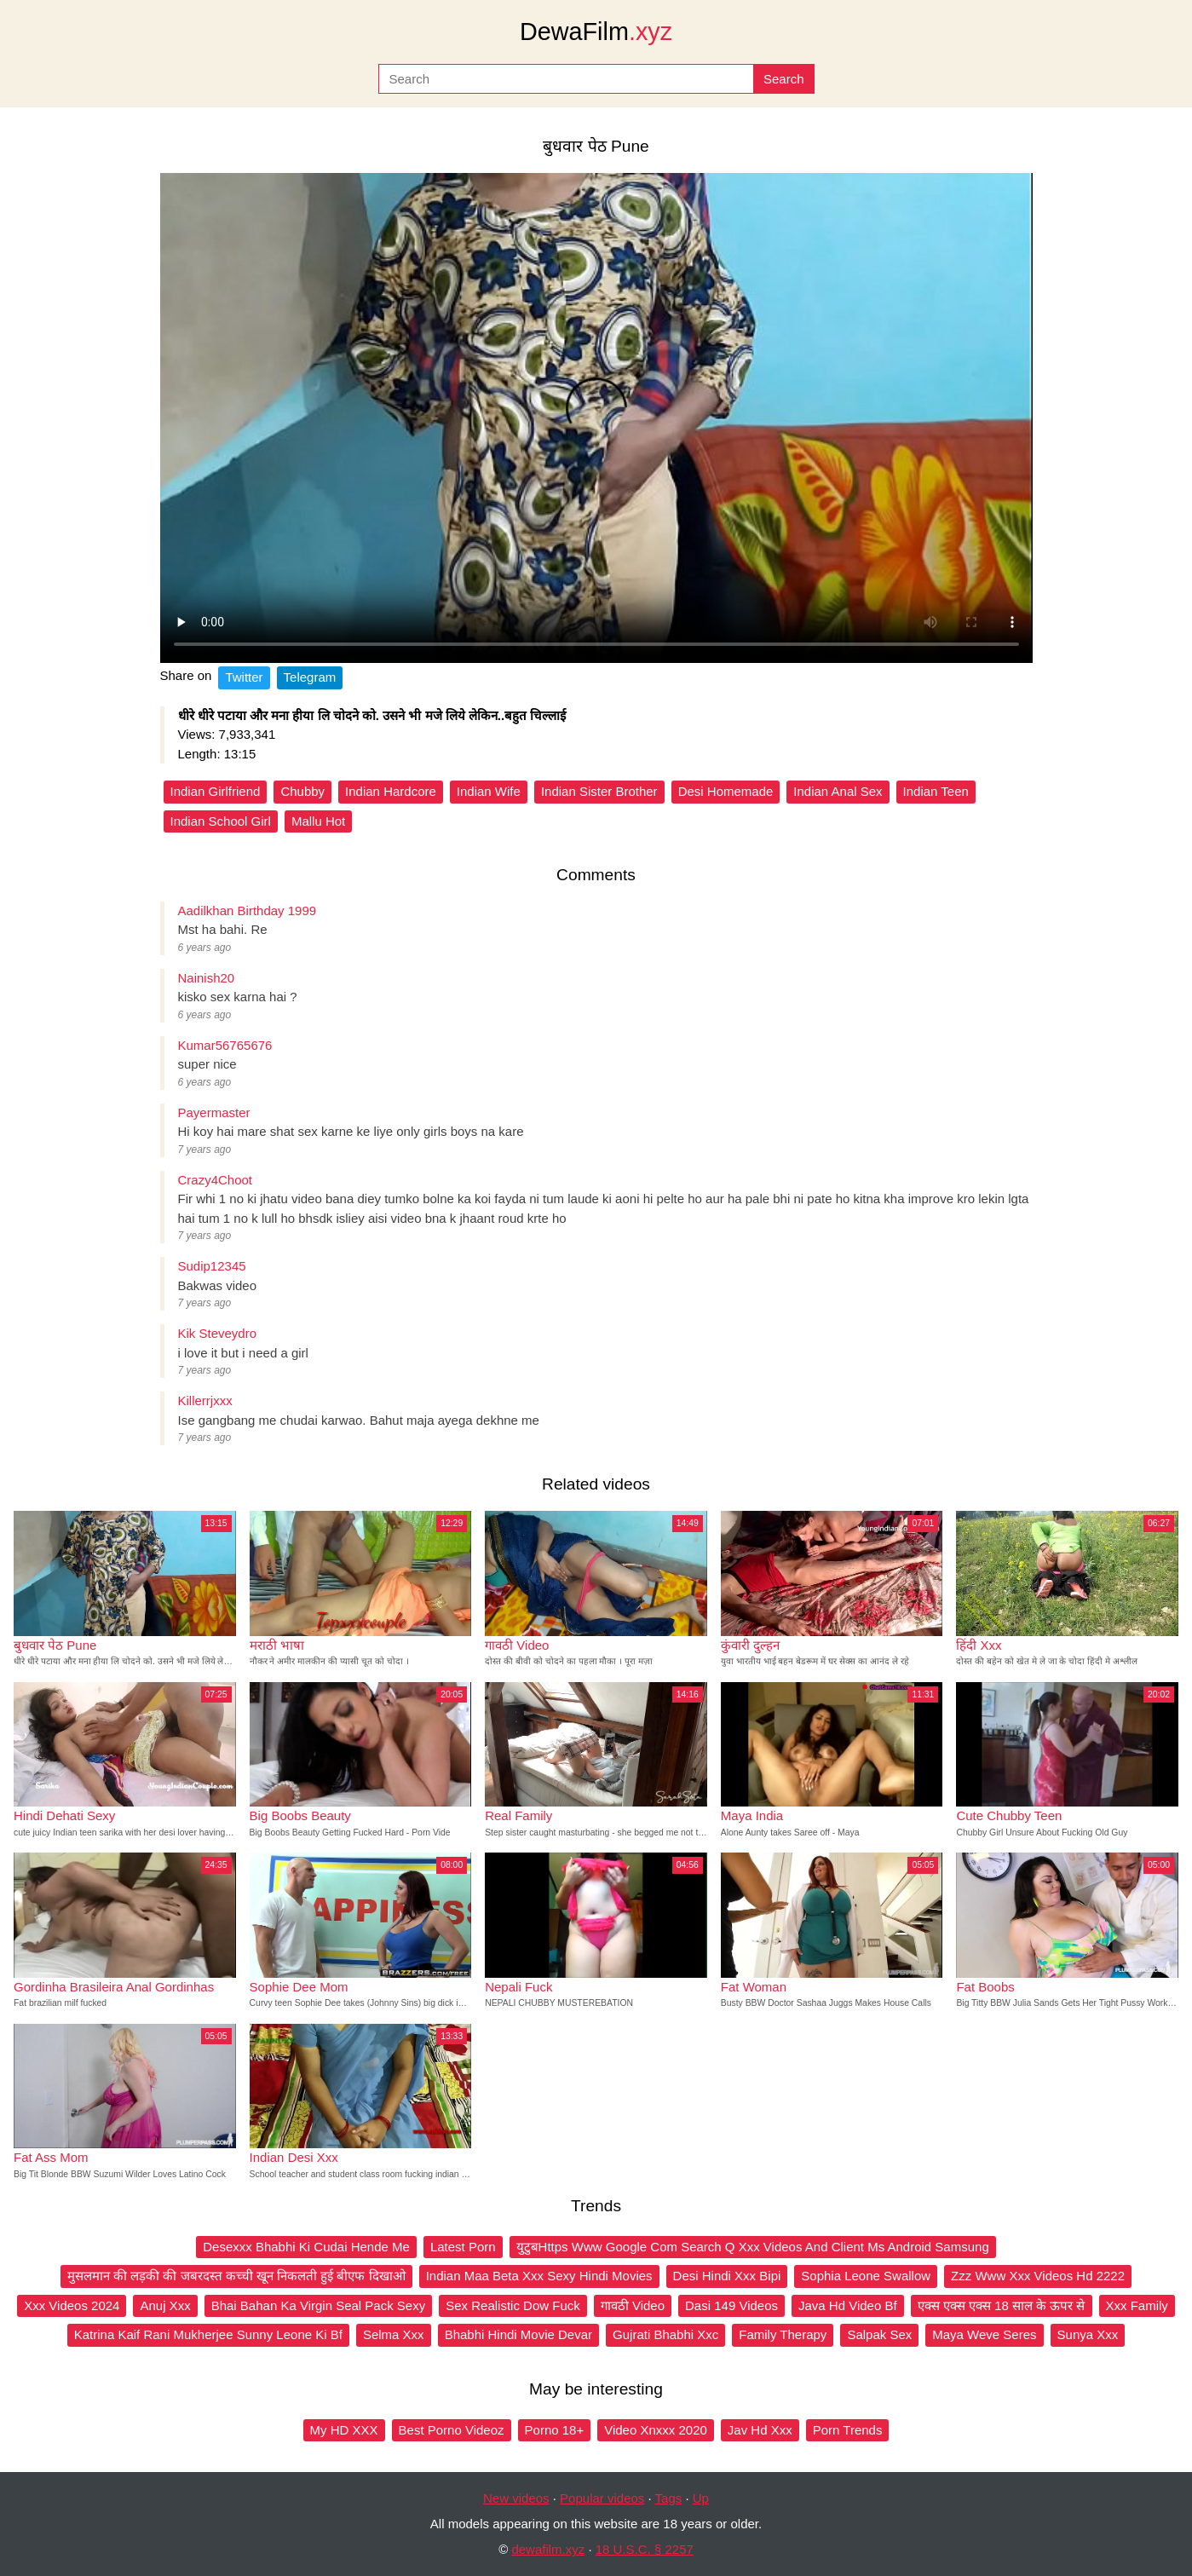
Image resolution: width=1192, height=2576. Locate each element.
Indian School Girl (220, 821)
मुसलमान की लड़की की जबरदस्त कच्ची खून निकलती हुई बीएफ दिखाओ (236, 2275)
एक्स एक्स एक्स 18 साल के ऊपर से (1001, 2305)
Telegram (310, 677)
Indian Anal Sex (837, 791)
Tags (668, 2498)
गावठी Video (633, 2305)
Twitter (243, 677)
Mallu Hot (318, 821)
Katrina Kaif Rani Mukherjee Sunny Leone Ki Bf (208, 2334)
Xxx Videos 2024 (71, 2305)
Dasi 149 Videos (731, 2305)
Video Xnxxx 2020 (655, 2430)
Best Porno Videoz (451, 2430)
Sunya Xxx (1088, 2334)
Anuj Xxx (165, 2305)
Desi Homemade (726, 791)
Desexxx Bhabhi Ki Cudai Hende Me (306, 2246)
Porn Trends (848, 2430)
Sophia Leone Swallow (865, 2275)
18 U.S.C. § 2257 (645, 2549)
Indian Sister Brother (599, 791)
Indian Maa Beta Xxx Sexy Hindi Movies (539, 2275)
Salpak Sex (879, 2334)
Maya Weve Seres (984, 2334)
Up (701, 2498)
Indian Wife (489, 791)
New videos (516, 2498)
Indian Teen (936, 791)
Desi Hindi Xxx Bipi (727, 2275)
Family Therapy (782, 2334)
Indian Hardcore (390, 791)
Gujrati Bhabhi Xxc (665, 2334)
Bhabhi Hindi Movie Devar (518, 2334)
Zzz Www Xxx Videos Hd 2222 (1038, 2275)
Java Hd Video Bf (847, 2305)
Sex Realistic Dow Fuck (513, 2305)
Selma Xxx (393, 2334)
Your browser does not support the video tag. (596, 418)
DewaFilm (596, 31)
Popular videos (602, 2498)
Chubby (302, 791)
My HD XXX (344, 2430)
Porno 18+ (554, 2430)
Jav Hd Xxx (760, 2430)
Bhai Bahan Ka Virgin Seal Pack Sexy (318, 2305)
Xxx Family (1137, 2305)
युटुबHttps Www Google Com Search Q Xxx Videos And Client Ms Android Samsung (752, 2246)
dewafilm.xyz (547, 2549)
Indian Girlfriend (215, 791)
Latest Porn (463, 2246)
